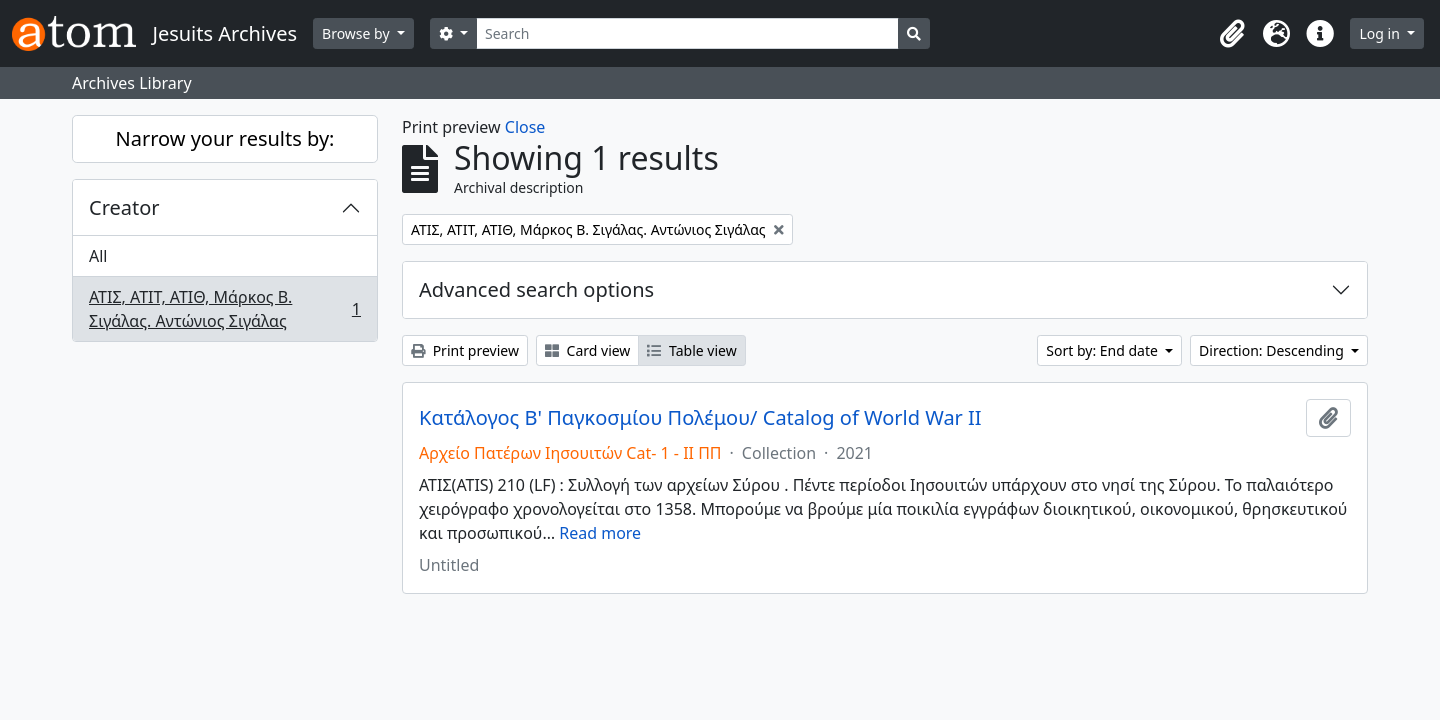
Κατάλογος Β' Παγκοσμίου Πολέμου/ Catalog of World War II (700, 418)
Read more (600, 533)
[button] (1232, 34)
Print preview (465, 350)
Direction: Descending (1273, 350)
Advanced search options (536, 289)
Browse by (357, 33)
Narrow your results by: (225, 138)
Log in (1381, 33)
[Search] (687, 33)
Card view (587, 350)
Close (525, 127)
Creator (124, 207)
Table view (691, 350)
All (98, 256)
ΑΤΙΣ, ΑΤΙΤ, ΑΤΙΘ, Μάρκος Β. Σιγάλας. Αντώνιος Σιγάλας (224, 309)
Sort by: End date (1103, 350)
